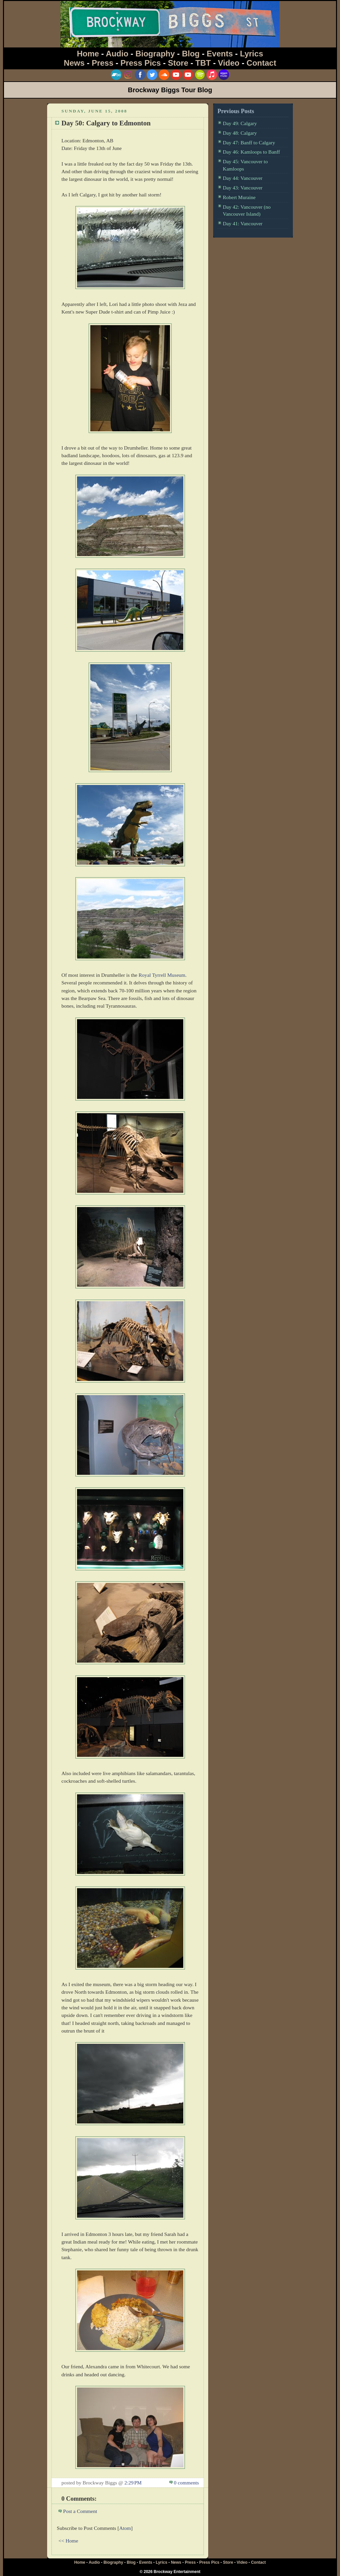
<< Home (68, 2540)
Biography (155, 53)
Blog (191, 53)
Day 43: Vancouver (243, 187)
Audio (117, 53)
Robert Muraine (239, 197)
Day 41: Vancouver (243, 223)
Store (178, 62)
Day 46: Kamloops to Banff (251, 152)
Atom (125, 2528)
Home (88, 53)
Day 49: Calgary (240, 123)
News (74, 62)
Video (228, 62)
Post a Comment (80, 2511)
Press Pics (141, 62)
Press (102, 62)
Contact (261, 62)
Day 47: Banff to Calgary (249, 142)
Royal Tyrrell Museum (161, 975)
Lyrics (251, 53)
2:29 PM (133, 2482)
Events (220, 53)
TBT (203, 62)
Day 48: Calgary (240, 133)
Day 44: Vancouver (243, 178)
